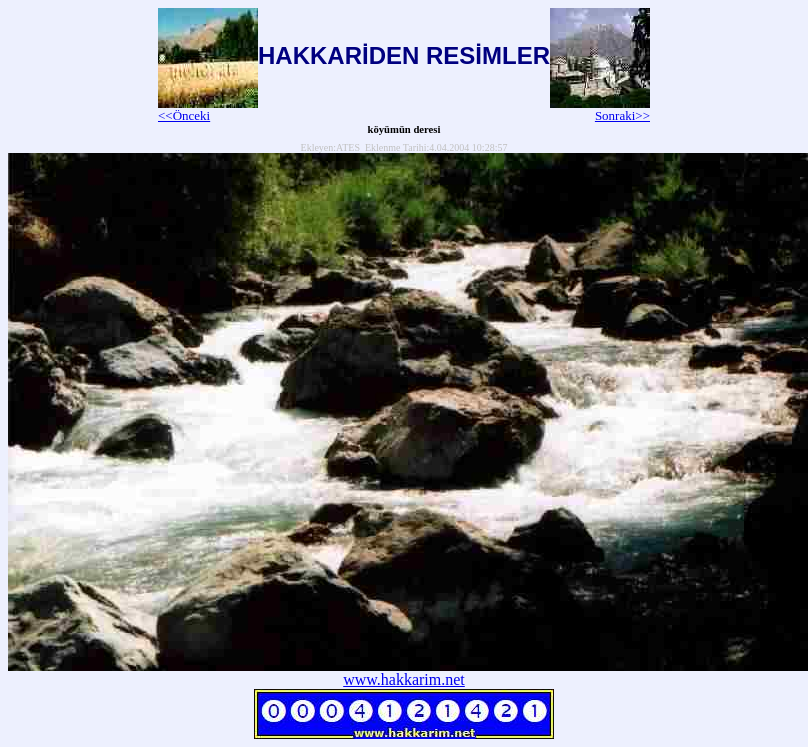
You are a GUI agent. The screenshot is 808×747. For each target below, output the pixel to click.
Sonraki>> (600, 109)
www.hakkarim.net (404, 679)
